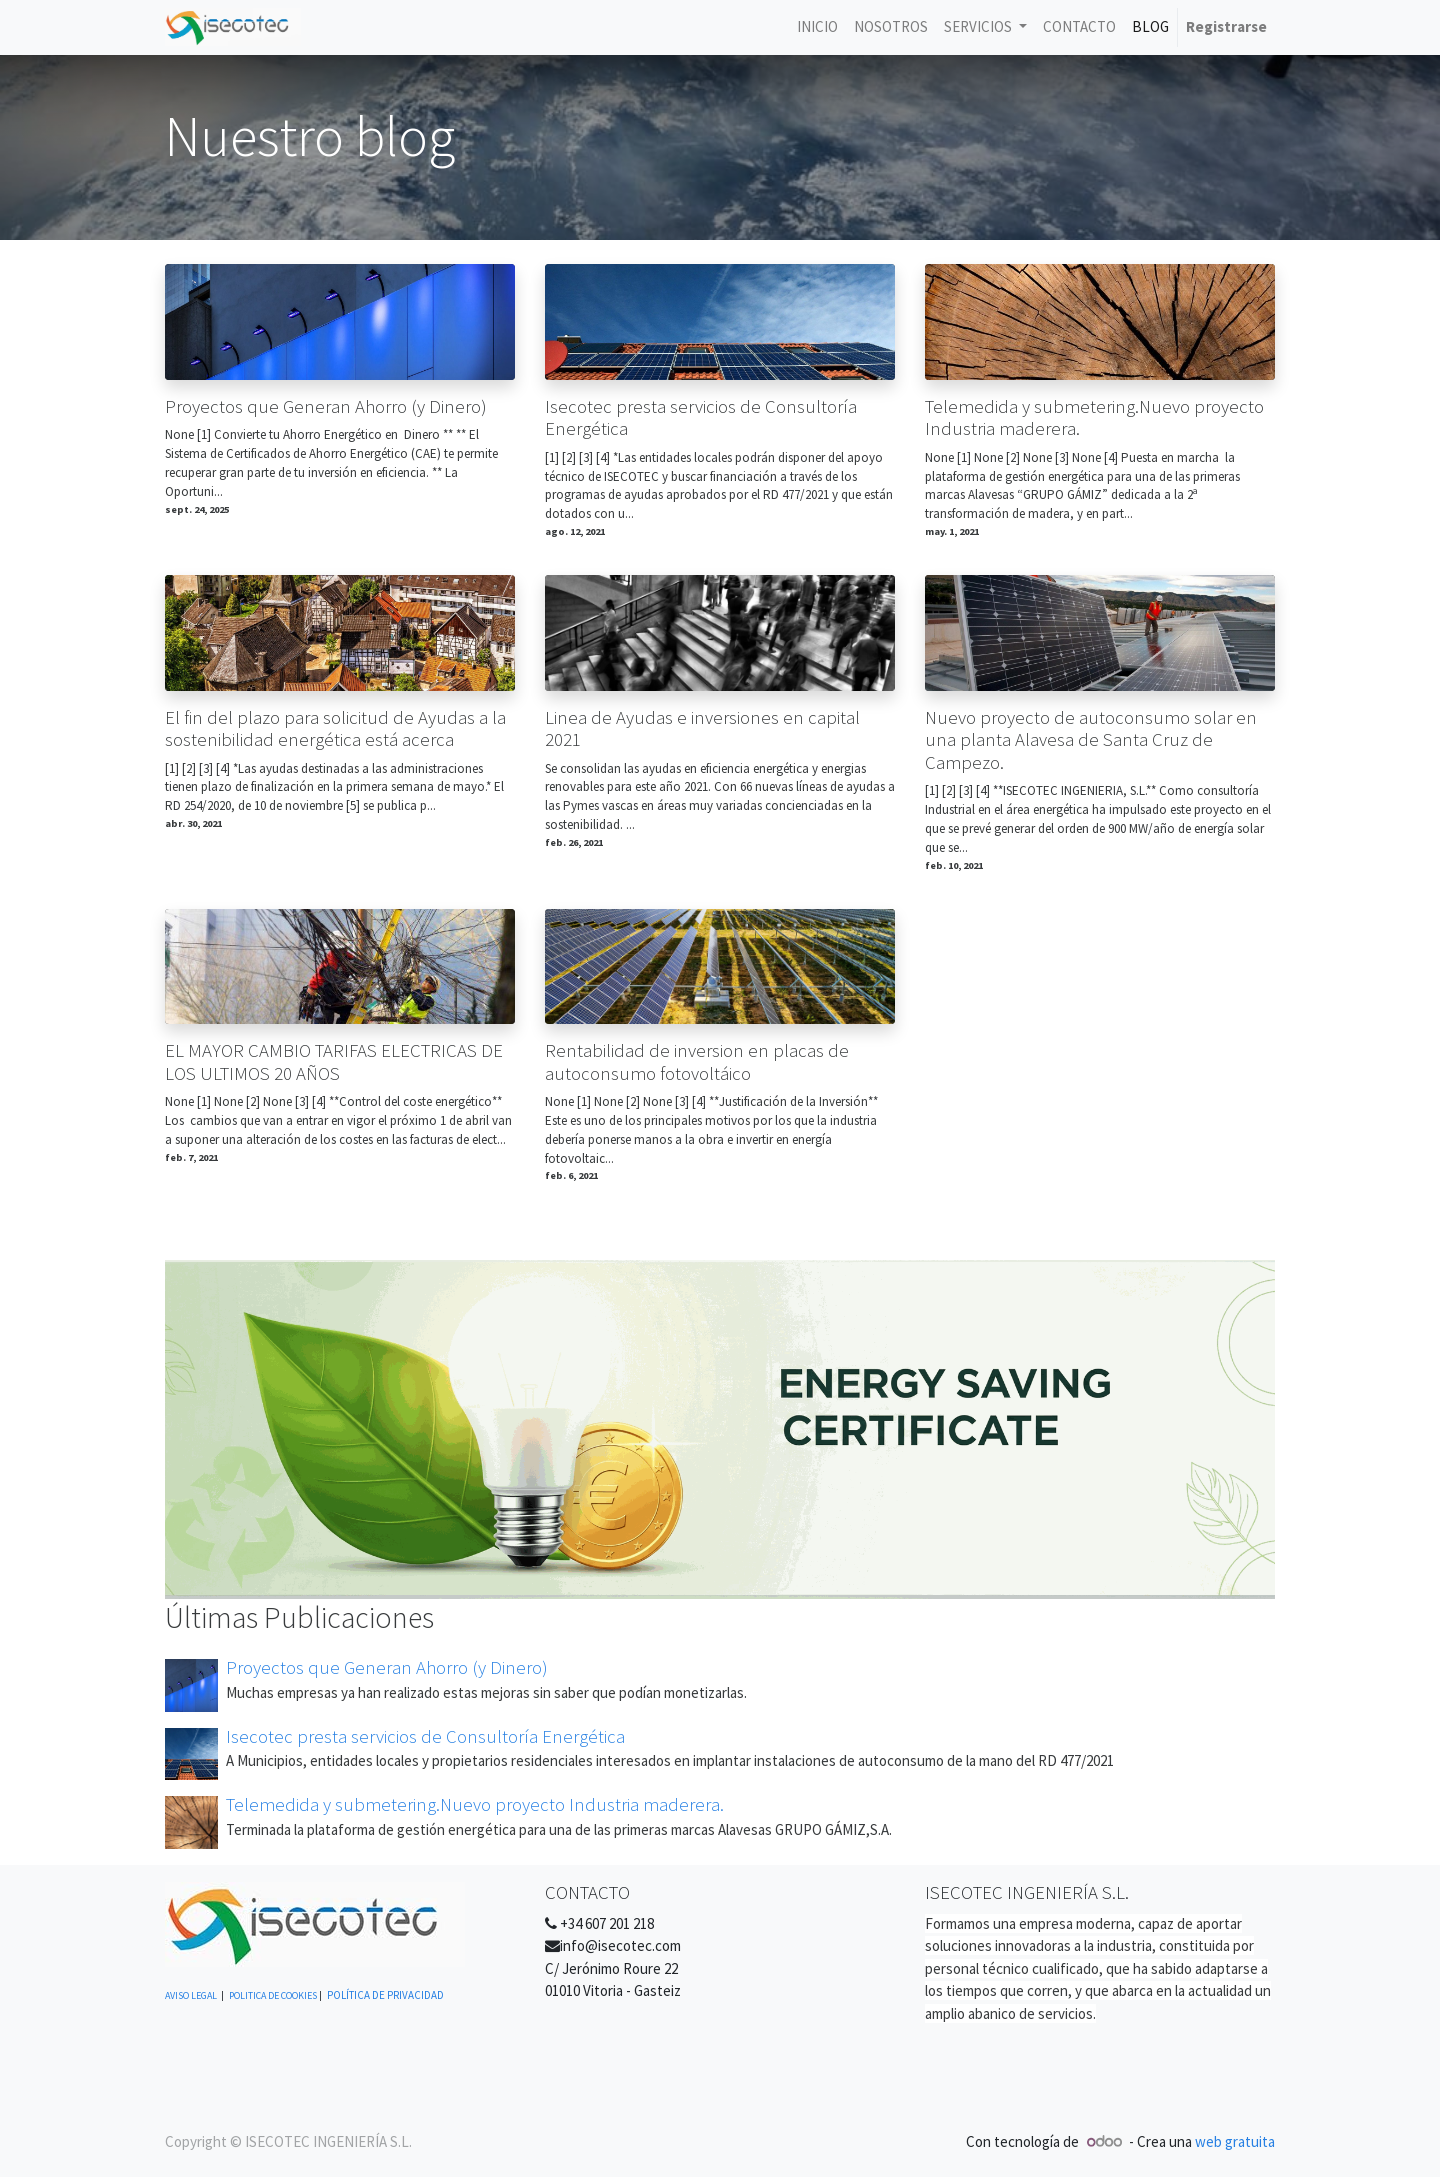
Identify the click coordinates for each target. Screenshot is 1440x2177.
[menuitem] (817, 27)
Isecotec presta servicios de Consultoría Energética (701, 418)
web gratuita (1235, 2141)
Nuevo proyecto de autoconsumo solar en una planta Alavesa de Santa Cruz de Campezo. (1091, 740)
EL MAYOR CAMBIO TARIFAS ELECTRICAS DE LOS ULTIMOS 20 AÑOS (334, 1062)
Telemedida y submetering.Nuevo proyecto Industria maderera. (1094, 418)
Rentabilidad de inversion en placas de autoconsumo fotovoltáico (697, 1062)
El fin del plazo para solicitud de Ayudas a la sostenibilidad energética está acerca (335, 729)
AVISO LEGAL (191, 1995)
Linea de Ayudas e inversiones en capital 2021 (702, 729)
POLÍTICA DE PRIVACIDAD (385, 1995)
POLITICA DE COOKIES (273, 1995)
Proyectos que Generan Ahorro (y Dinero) (326, 407)
